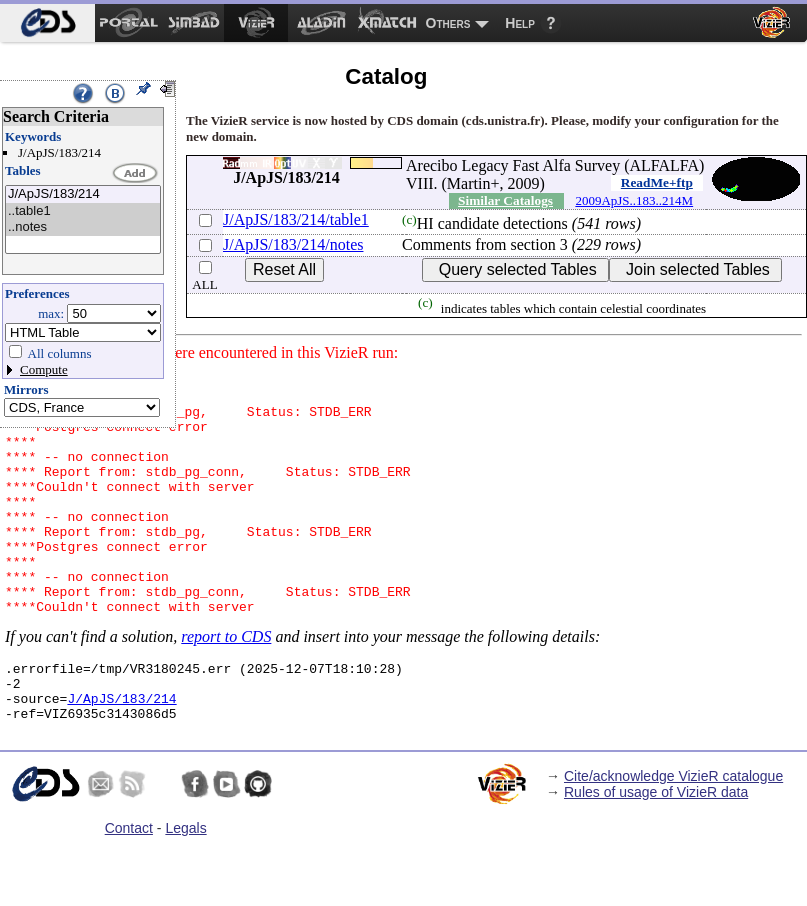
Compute (44, 369)
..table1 (83, 211)
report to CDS (226, 684)
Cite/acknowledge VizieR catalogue (673, 836)
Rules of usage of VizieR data (656, 852)
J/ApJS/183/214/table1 (296, 219)
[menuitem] (47, 23)
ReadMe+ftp (657, 182)
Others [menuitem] (448, 23)
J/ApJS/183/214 (83, 194)
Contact (129, 888)
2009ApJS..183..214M (634, 200)
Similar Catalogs (505, 200)
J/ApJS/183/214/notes (293, 244)
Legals (185, 888)
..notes (83, 227)
